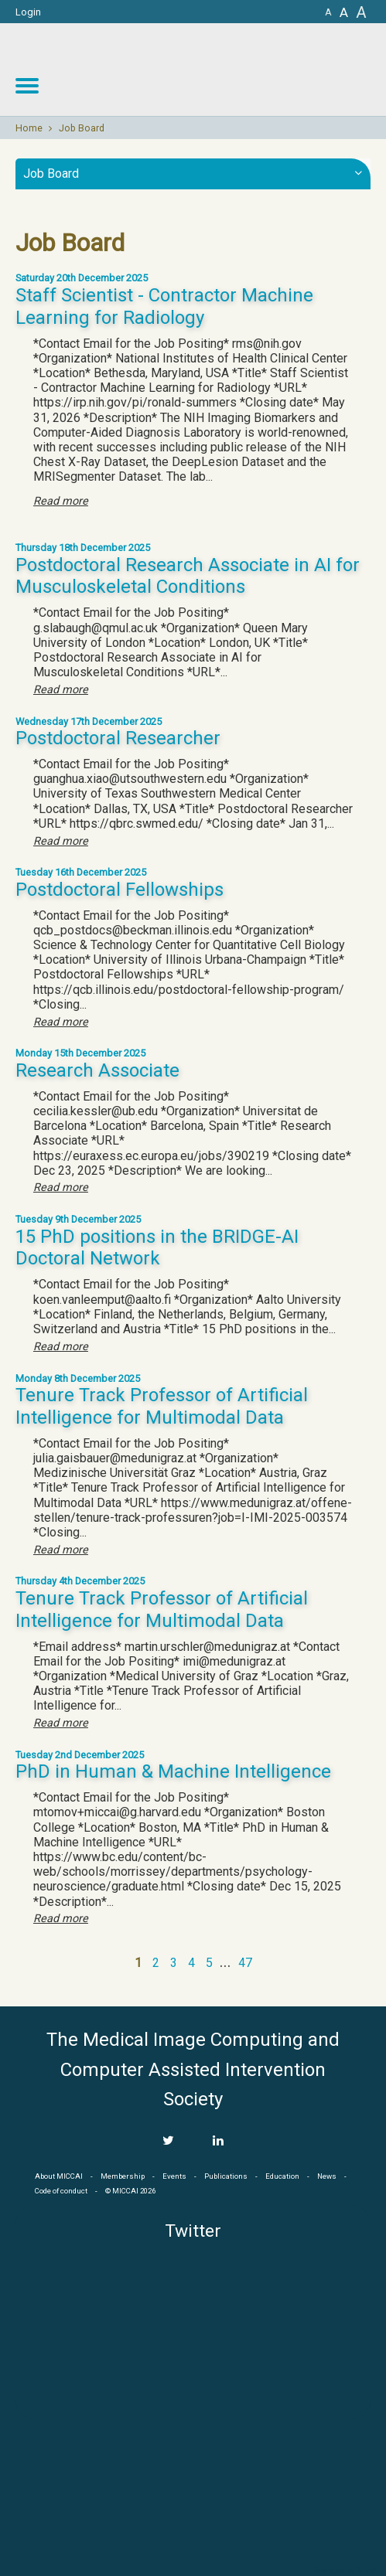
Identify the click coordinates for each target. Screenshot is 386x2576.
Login (28, 12)
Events (174, 2176)
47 (245, 1962)
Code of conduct (61, 2190)
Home (29, 128)
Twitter (193, 2230)
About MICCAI (59, 2176)
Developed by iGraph (345, 2570)
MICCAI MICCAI (259, 69)
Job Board (81, 128)
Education (282, 2176)
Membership (123, 2176)
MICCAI (193, 2491)
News (326, 2176)
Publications (226, 2176)
